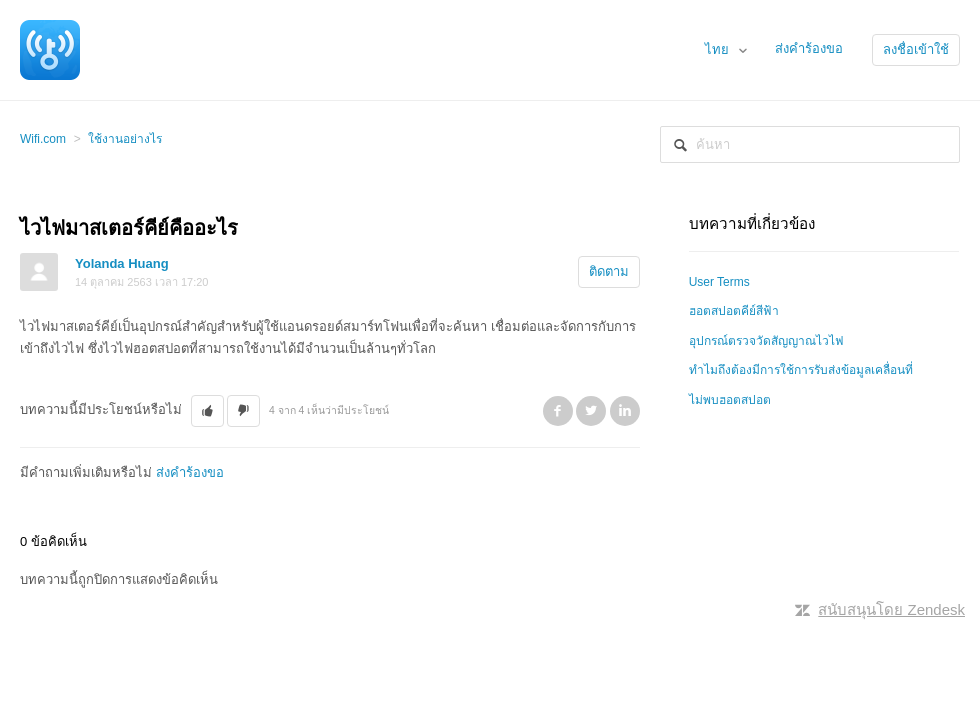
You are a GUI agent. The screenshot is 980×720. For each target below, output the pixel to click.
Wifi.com (43, 139)
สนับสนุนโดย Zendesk (891, 609)
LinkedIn (625, 411)
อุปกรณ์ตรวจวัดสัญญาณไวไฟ (766, 341)
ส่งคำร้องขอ (809, 48)
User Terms (719, 282)
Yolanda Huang (122, 263)
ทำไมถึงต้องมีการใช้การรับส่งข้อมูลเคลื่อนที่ (801, 370)
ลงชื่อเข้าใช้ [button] (916, 49)
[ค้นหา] (810, 144)
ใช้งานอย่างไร (125, 139)
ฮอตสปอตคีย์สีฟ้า (734, 311)
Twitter (591, 411)
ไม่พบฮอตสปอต (730, 400)
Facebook (558, 411)
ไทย (719, 49)
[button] (207, 411)
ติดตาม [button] (609, 271)
